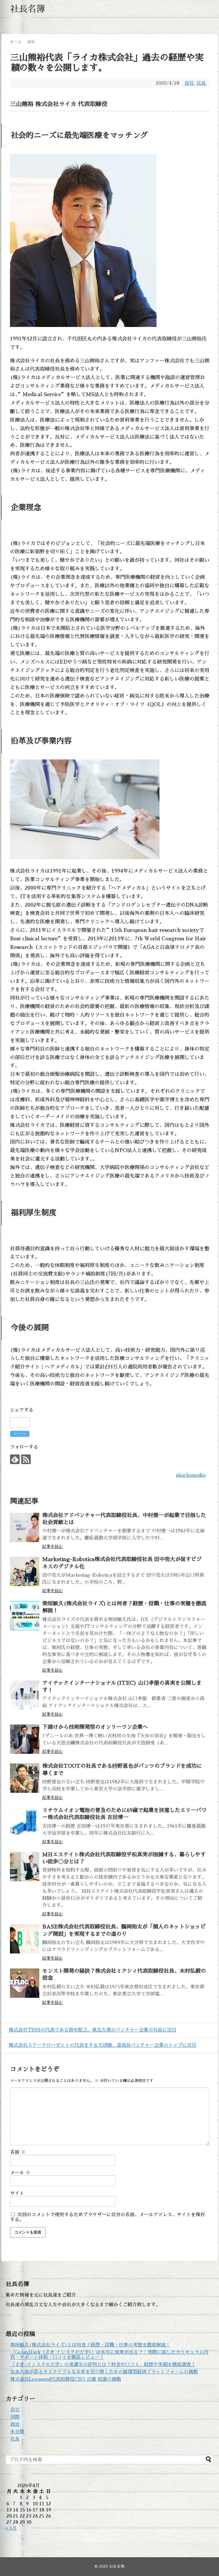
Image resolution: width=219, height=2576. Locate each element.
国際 (15, 2417)
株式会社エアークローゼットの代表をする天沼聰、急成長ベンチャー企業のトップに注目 (101, 2045)
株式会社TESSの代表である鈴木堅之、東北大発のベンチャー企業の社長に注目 (91, 2030)
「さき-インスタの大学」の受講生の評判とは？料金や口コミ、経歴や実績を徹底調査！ (103, 2364)
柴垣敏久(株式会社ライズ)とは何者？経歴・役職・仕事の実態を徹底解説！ (90, 2345)
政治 (15, 2424)
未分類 (17, 2431)
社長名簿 (27, 9)
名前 (18, 2152)
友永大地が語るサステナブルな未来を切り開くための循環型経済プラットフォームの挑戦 (104, 2372)
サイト (17, 2193)
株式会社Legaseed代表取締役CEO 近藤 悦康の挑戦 (65, 2379)
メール (20, 2172)
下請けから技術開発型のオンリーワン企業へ (95, 1727)
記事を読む (52, 1546)
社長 (201, 83)
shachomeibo (191, 1475)
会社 (189, 83)
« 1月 (11, 2528)
